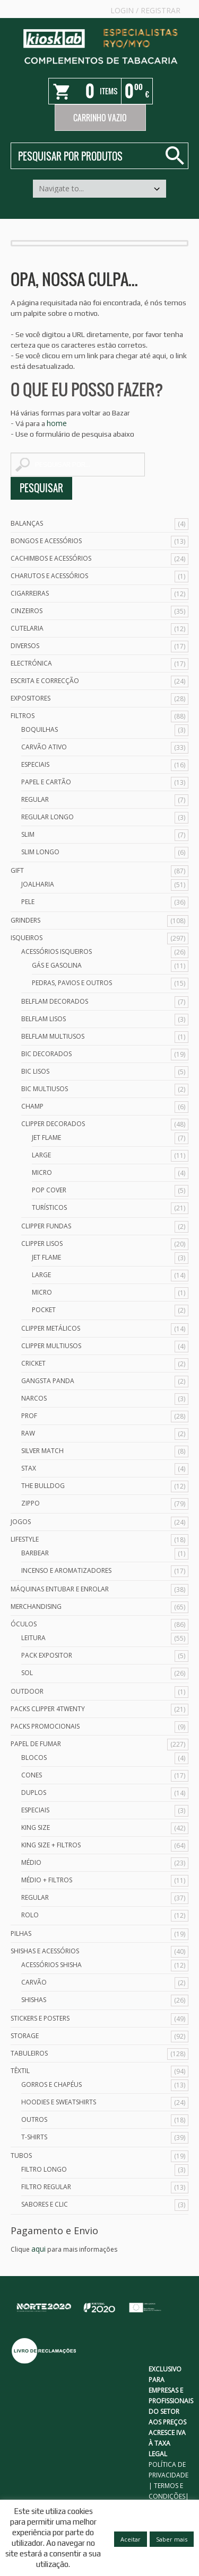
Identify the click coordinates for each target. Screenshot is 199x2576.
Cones (31, 1775)
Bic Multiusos (44, 1088)
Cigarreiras (30, 593)
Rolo (30, 1914)
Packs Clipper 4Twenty (48, 1708)
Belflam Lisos (43, 1018)
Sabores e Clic (44, 2204)
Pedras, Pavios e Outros (72, 982)
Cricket (33, 1363)
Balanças (27, 523)
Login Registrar (145, 10)
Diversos (25, 645)
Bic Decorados (46, 1053)
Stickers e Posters (40, 2018)
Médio (31, 1862)
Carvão (34, 1982)
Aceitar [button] (130, 2539)
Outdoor (27, 1691)
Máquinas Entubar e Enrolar (60, 1589)
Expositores (30, 698)
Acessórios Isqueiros (56, 951)
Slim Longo (40, 851)
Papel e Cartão (46, 781)
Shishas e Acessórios (45, 1950)
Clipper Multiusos (51, 1345)
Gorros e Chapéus (51, 2084)
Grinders (25, 920)
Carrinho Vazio (100, 117)
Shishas (33, 1999)
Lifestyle (25, 1539)
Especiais (35, 764)
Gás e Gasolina (57, 965)
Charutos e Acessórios (49, 575)
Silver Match (42, 1450)
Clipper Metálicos (50, 1328)
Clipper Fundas (46, 1226)
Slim (27, 834)
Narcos (34, 1398)
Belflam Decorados (54, 1001)
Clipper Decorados (53, 1123)
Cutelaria (27, 628)
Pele (27, 901)
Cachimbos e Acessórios (51, 558)
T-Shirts (34, 2136)
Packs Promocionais (45, 1726)
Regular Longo (47, 816)
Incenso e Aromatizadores (66, 1570)
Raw (28, 1433)
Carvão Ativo (44, 746)
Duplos (33, 1792)
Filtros (22, 715)
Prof (29, 1415)
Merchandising (36, 1606)
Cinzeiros (26, 610)
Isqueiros (26, 937)
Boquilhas (39, 729)
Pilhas (21, 1933)
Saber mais (171, 2539)
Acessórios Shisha (51, 1964)
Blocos (34, 1757)
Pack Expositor (46, 1655)
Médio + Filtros (46, 1879)
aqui (38, 2249)
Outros (34, 2119)
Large (41, 1154)
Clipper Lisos (42, 1243)
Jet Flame (46, 1137)
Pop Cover (49, 1189)
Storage (25, 2035)
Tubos (21, 2155)
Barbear (35, 1552)
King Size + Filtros (51, 1844)
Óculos (24, 1623)
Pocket (44, 1309)
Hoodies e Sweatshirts (58, 2101)
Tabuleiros (29, 2053)
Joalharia (37, 884)
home (57, 423)
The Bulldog (43, 1485)
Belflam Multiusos (52, 1036)
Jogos (21, 1521)
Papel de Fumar (36, 1743)
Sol (27, 1672)
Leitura (33, 1637)
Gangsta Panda (47, 1380)
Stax (28, 1468)
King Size (35, 1827)
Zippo (30, 1503)
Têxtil (20, 2070)
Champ (32, 1106)
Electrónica (31, 663)
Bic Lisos (35, 1071)
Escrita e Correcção (45, 680)
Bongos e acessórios (46, 540)
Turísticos (49, 1207)
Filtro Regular (46, 2186)
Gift (17, 870)
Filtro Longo (44, 2169)
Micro (42, 1172)
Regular (35, 799)
